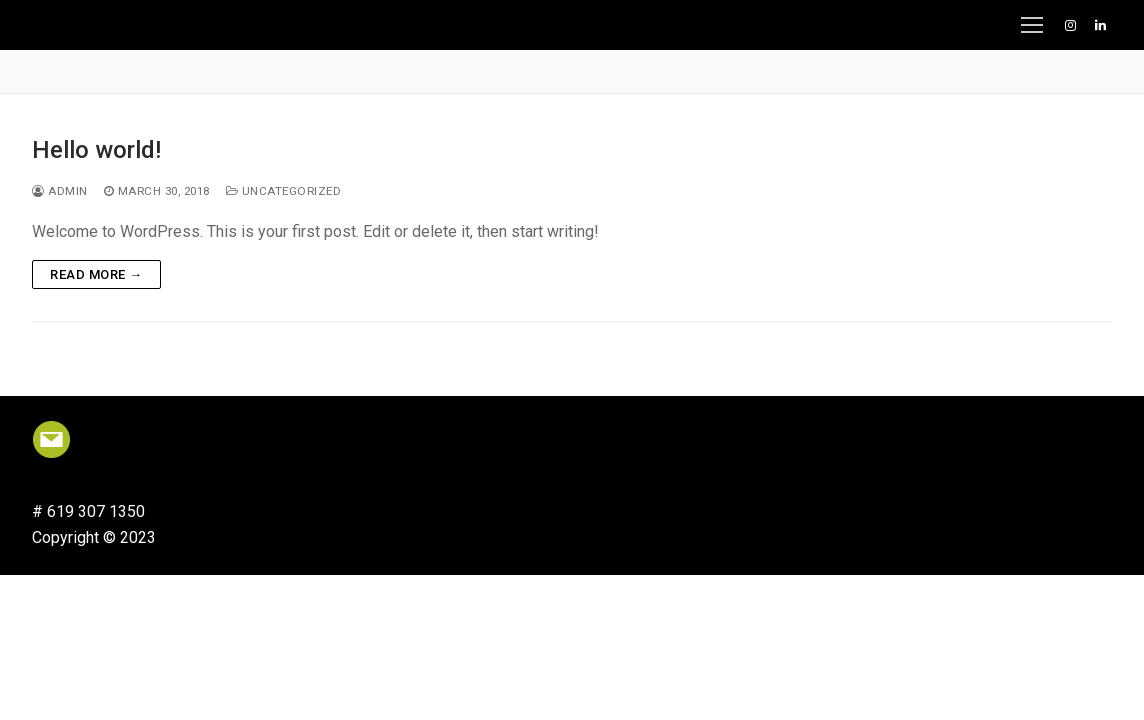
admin (60, 191)
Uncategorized (284, 191)
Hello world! (96, 150)
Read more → (96, 274)
